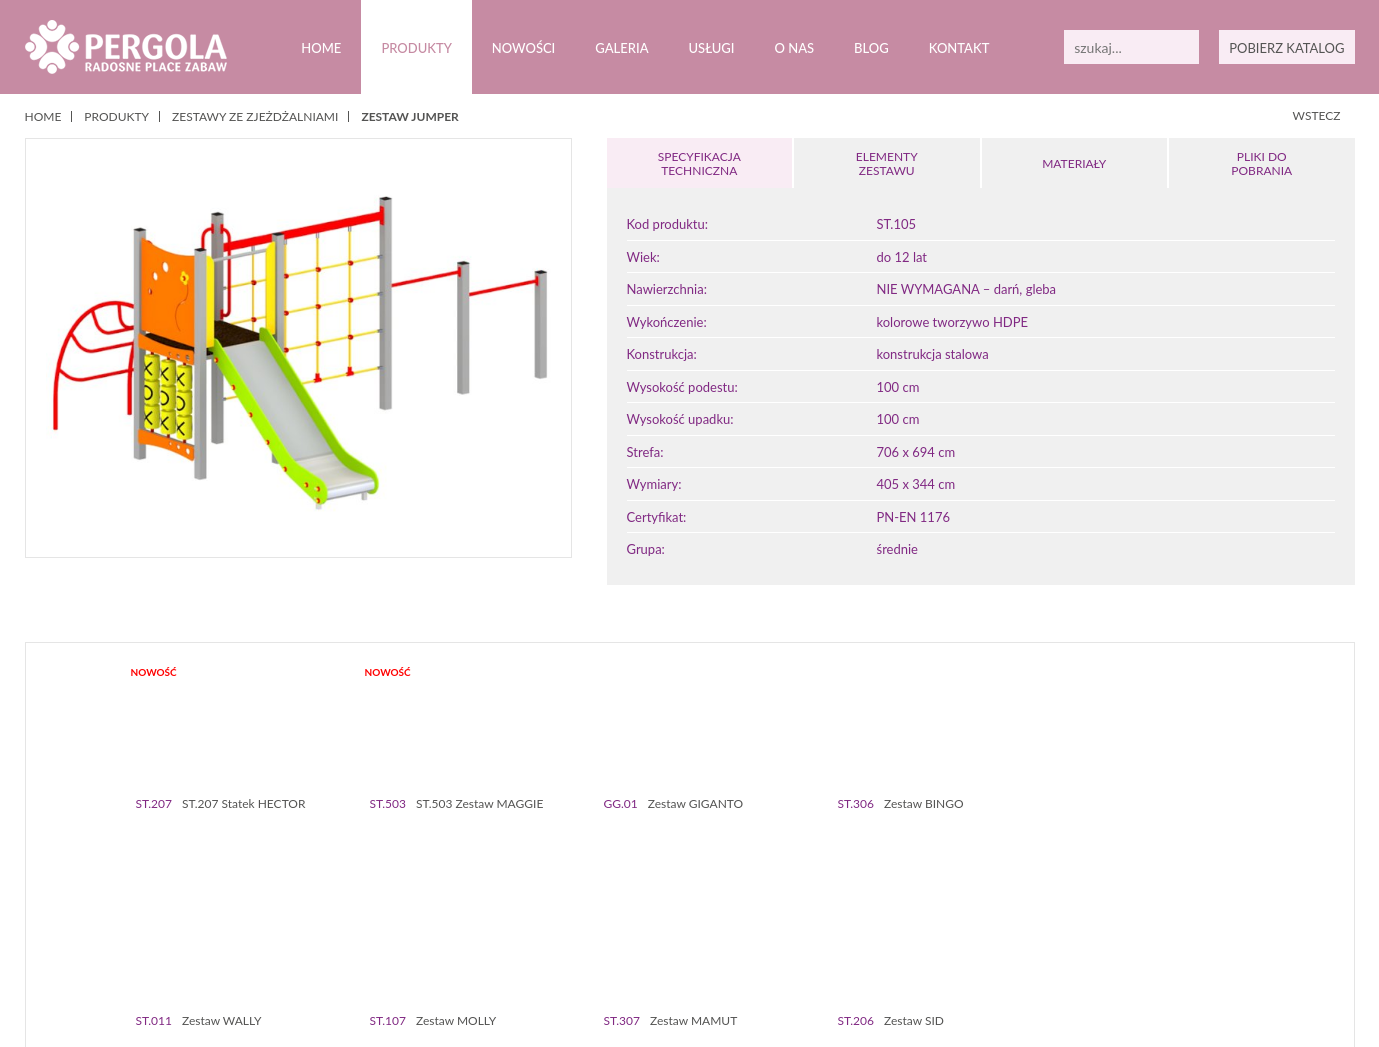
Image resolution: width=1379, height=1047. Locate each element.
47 (1012, 934)
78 (851, 949)
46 (993, 934)
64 (585, 949)
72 (737, 949)
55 (1164, 934)
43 (936, 934)
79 (870, 949)
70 (699, 949)
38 (841, 934)
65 (604, 949)
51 (1088, 934)
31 (708, 934)
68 (661, 949)
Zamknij (1299, 1015)
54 (1145, 934)
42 (917, 934)
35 (784, 934)
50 (1069, 934)
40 (879, 934)
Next (1322, 849)
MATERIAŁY (1074, 163)
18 (461, 934)
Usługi (711, 48)
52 (1107, 934)
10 (309, 934)
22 (537, 934)
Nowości (523, 48)
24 (575, 934)
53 (1126, 934)
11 (328, 934)
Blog (870, 48)
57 (1202, 934)
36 (803, 934)
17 (442, 934)
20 (499, 934)
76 (813, 949)
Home (320, 48)
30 (689, 934)
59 (1240, 934)
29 (670, 934)
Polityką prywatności (516, 1015)
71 (718, 949)
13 (366, 934)
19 (480, 934)
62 (547, 949)
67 (642, 949)
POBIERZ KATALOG (1287, 48)
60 (509, 949)
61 (528, 949)
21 (518, 934)
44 (955, 934)
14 (385, 934)
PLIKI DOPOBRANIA (1262, 163)
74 (775, 949)
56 (1183, 934)
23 (556, 934)
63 (566, 949)
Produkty (415, 48)
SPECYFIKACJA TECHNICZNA (699, 163)
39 (860, 934)
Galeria (621, 48)
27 (632, 934)
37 (822, 934)
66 (623, 949)
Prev (58, 849)
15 (404, 934)
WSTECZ (1317, 115)
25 (594, 934)
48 (1031, 934)
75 (794, 949)
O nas (793, 48)
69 (680, 949)
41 (898, 934)
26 (613, 934)
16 (423, 934)
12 (347, 934)
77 (832, 949)
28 (651, 934)
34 (765, 934)
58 (1221, 934)
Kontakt (958, 48)
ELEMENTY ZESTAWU (886, 163)
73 (756, 949)
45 (974, 934)
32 (727, 934)
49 (1050, 934)
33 (746, 934)
